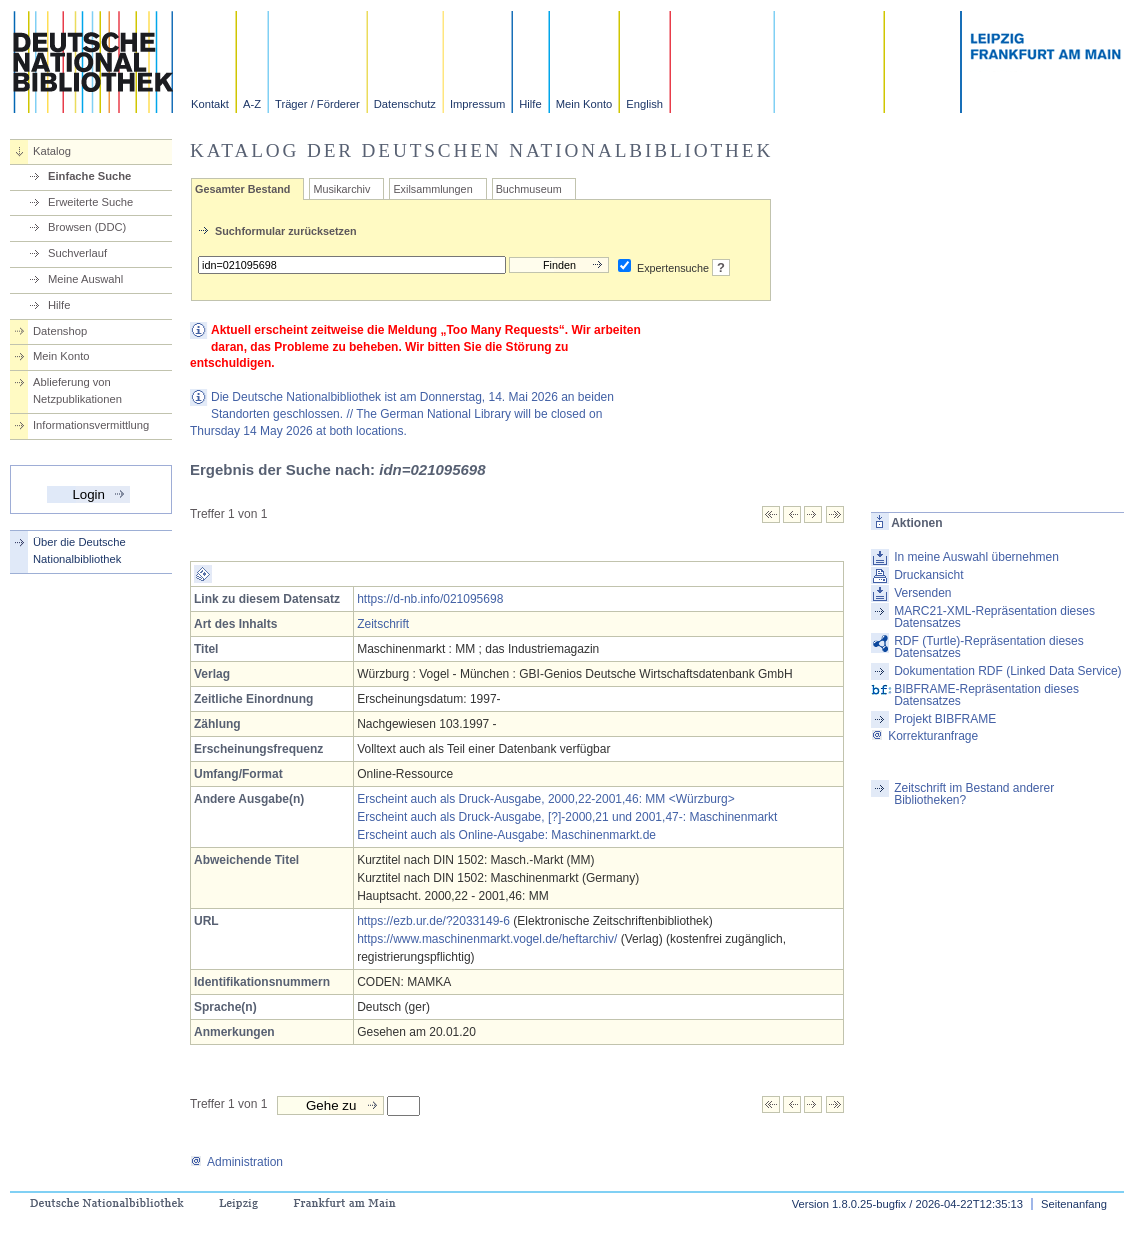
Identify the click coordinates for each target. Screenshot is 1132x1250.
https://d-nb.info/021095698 (430, 599)
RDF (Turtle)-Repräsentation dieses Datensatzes (989, 647)
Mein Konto (584, 104)
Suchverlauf (77, 253)
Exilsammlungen (432, 189)
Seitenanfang (1074, 1204)
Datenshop (60, 331)
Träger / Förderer (317, 104)
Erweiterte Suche (90, 202)
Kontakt (210, 104)
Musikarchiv (341, 189)
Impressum (477, 104)
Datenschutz (405, 104)
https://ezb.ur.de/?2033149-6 (433, 921)
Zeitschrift (383, 624)
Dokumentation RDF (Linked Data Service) (1007, 671)
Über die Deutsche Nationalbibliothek (79, 550)
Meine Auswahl (85, 279)
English (644, 104)
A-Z (252, 104)
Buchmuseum (529, 189)
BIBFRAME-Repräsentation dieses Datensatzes (986, 695)
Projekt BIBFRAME (945, 719)
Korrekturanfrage (924, 736)
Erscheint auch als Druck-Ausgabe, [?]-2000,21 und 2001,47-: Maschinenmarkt (567, 817)
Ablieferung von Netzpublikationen (77, 390)
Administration (236, 1162)
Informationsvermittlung (91, 425)
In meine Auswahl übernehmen (976, 557)
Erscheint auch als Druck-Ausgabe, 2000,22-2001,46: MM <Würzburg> (546, 799)
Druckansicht (928, 575)
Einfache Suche (89, 176)
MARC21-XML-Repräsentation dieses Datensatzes (994, 617)
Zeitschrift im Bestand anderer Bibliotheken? (974, 794)
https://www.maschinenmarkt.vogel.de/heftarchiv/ (487, 939)
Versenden (922, 593)
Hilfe (530, 104)
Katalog (52, 151)
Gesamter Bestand (242, 189)
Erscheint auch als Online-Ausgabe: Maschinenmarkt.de (506, 835)
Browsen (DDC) (87, 227)
